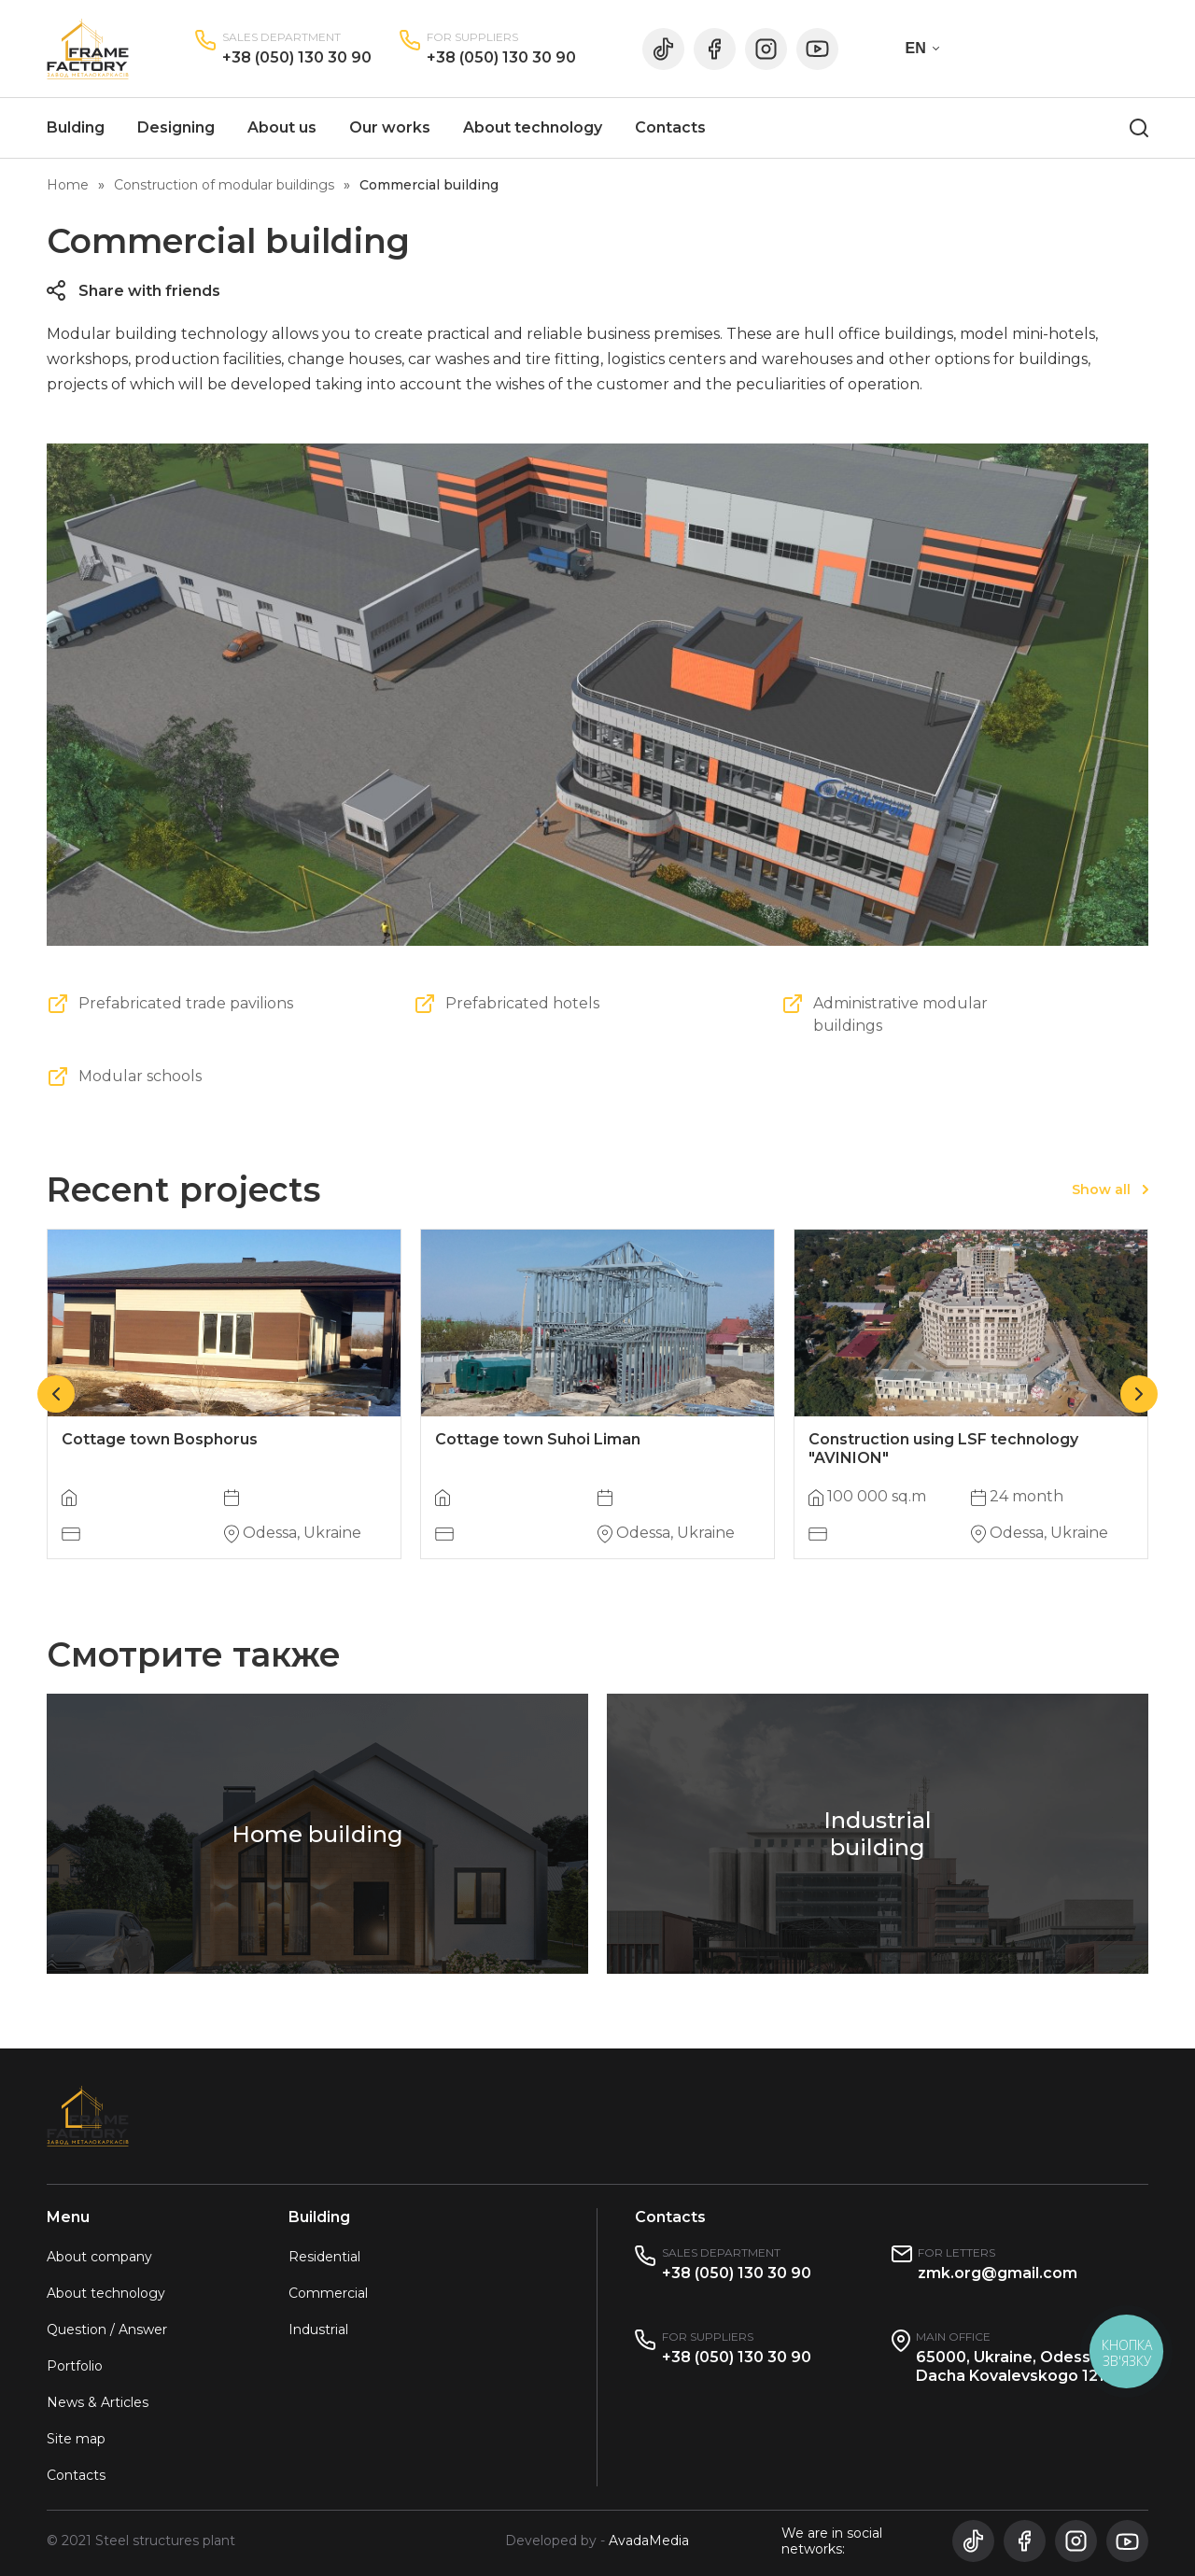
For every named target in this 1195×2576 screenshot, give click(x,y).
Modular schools (140, 1076)
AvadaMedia (649, 2540)
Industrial (318, 2329)
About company (99, 2256)
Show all (1101, 1189)
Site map (76, 2438)
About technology (532, 127)
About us (281, 127)
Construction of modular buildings (224, 184)
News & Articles (97, 2402)
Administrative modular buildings (900, 1014)
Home (68, 184)
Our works (389, 127)
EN (916, 48)
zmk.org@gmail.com (997, 2273)
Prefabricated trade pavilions (185, 1003)
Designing (176, 127)
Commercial (328, 2293)
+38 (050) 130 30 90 (297, 57)
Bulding (76, 127)
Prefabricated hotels (522, 1003)
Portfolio (75, 2366)
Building (319, 2217)
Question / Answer (107, 2329)
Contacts (670, 127)
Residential (324, 2256)
